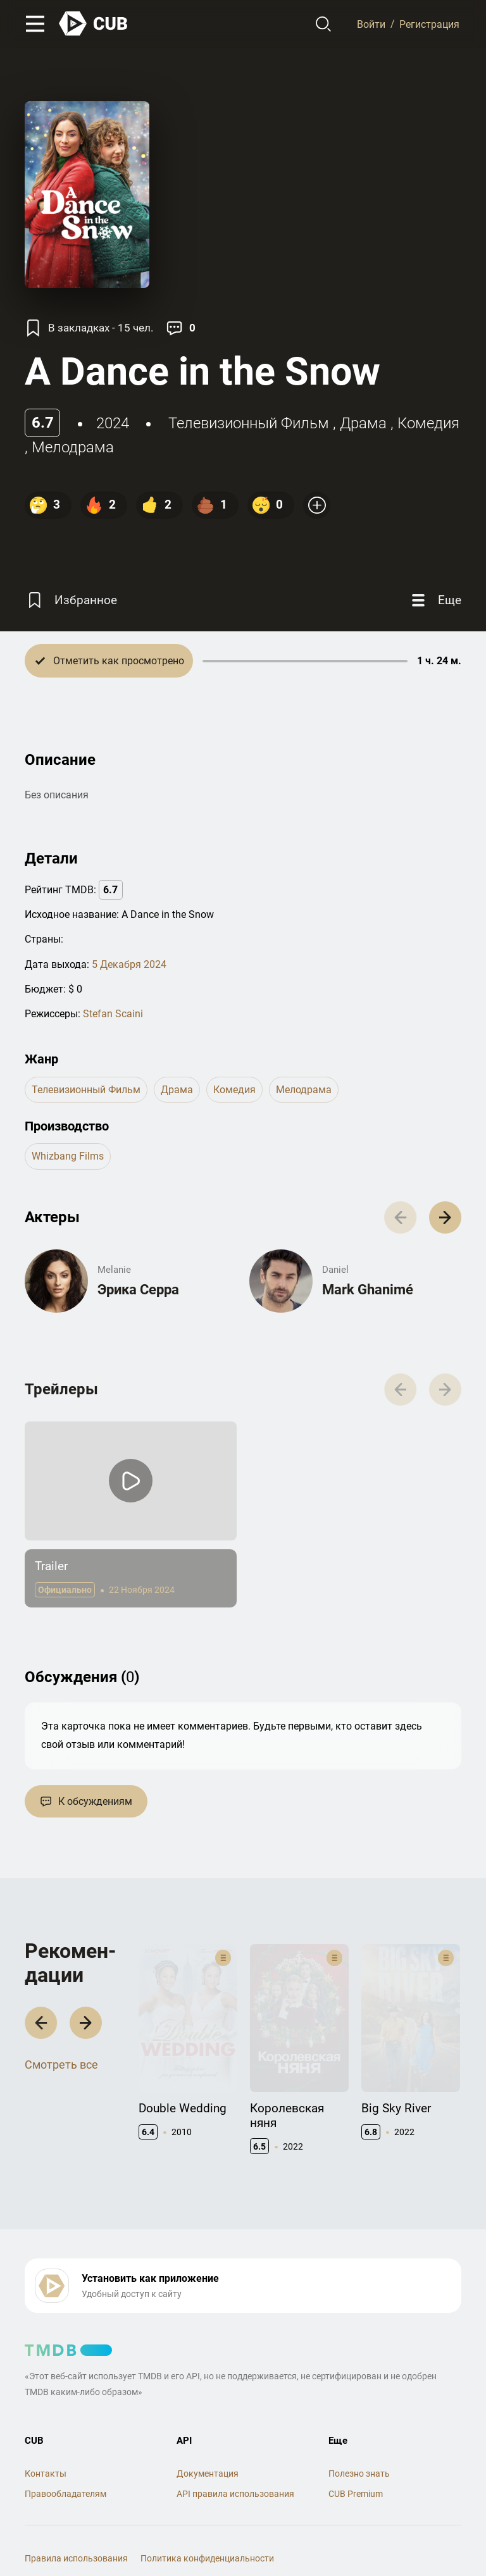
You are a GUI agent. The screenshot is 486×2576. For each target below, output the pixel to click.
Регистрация (429, 24)
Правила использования (76, 2516)
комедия (428, 423)
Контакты (45, 2432)
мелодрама (73, 447)
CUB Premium (355, 2452)
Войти (371, 24)
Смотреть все (61, 2054)
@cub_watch (302, 2539)
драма (363, 423)
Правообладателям (65, 2452)
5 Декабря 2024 (129, 964)
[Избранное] (71, 600)
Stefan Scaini (113, 1014)
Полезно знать (359, 2432)
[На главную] (93, 23)
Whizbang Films (68, 1156)
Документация (208, 2432)
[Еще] (434, 600)
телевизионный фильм (248, 423)
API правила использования (235, 2452)
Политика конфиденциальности (207, 2516)
